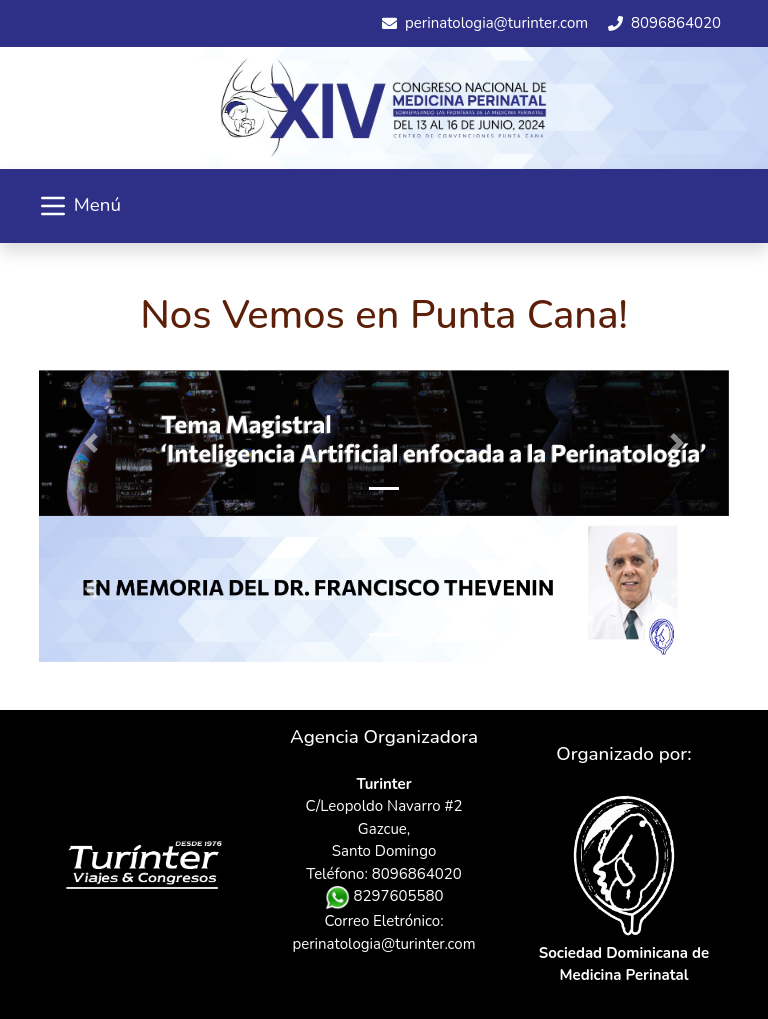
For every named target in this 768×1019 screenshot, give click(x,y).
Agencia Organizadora (384, 737)
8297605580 (384, 896)
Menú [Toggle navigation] (79, 206)
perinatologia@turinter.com (384, 944)
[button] (91, 443)
